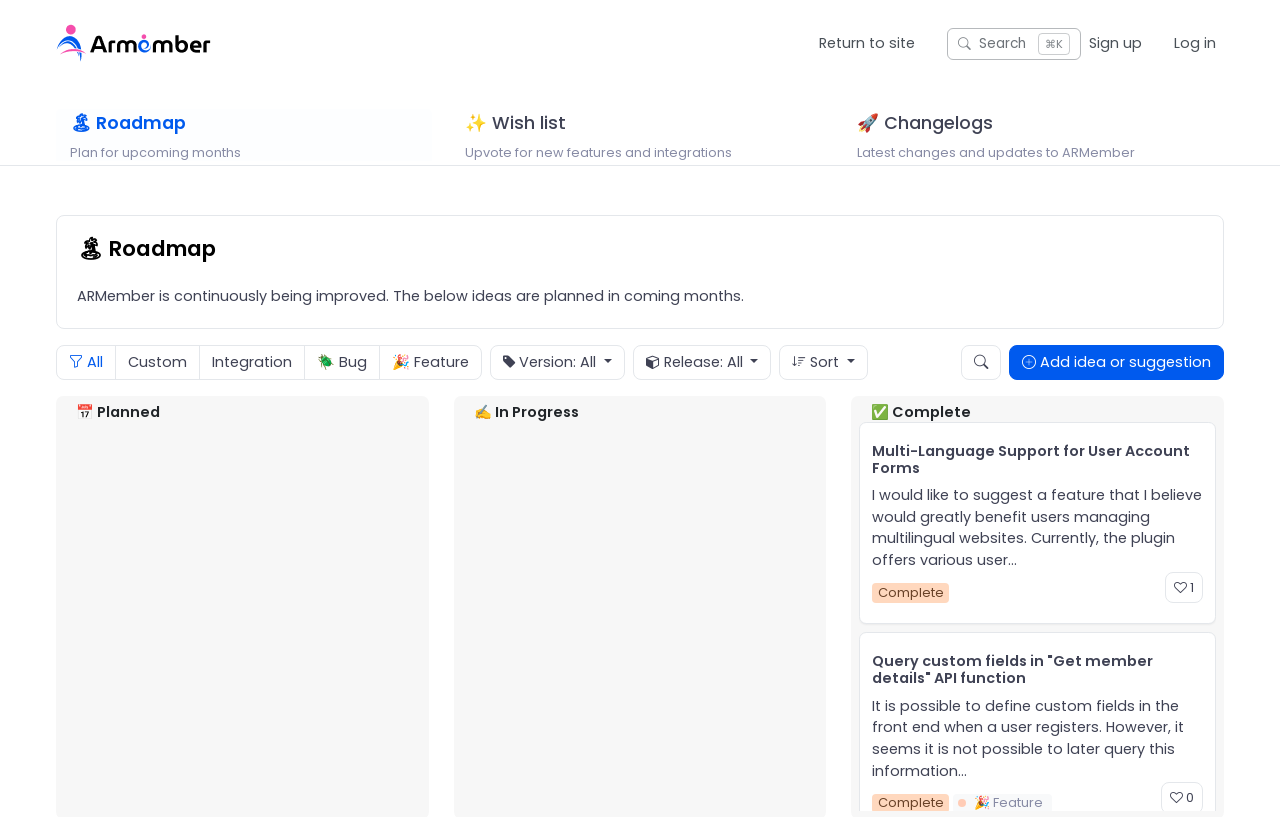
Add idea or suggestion (1116, 385)
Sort (817, 385)
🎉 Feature (430, 385)
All (86, 385)
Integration (252, 385)
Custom (157, 385)
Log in (1195, 43)
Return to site (867, 43)
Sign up (1115, 43)
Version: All (551, 386)
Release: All (696, 386)
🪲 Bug (342, 385)
